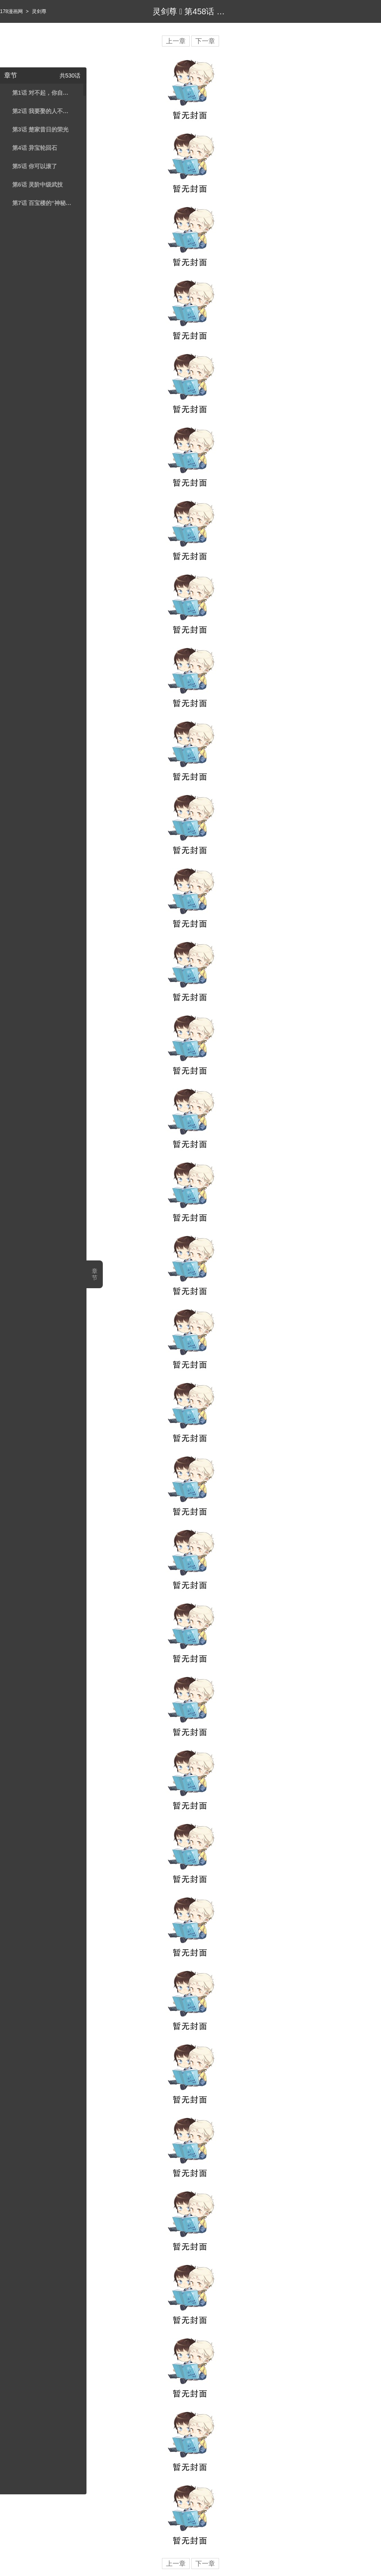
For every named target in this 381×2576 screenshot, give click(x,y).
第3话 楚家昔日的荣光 (40, 129)
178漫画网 (11, 11)
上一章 (176, 41)
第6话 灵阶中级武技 (37, 184)
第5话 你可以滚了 (34, 166)
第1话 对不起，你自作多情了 (42, 92)
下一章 (205, 41)
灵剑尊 (39, 11)
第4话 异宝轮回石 (34, 148)
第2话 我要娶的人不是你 (42, 111)
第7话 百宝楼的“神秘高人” (42, 203)
